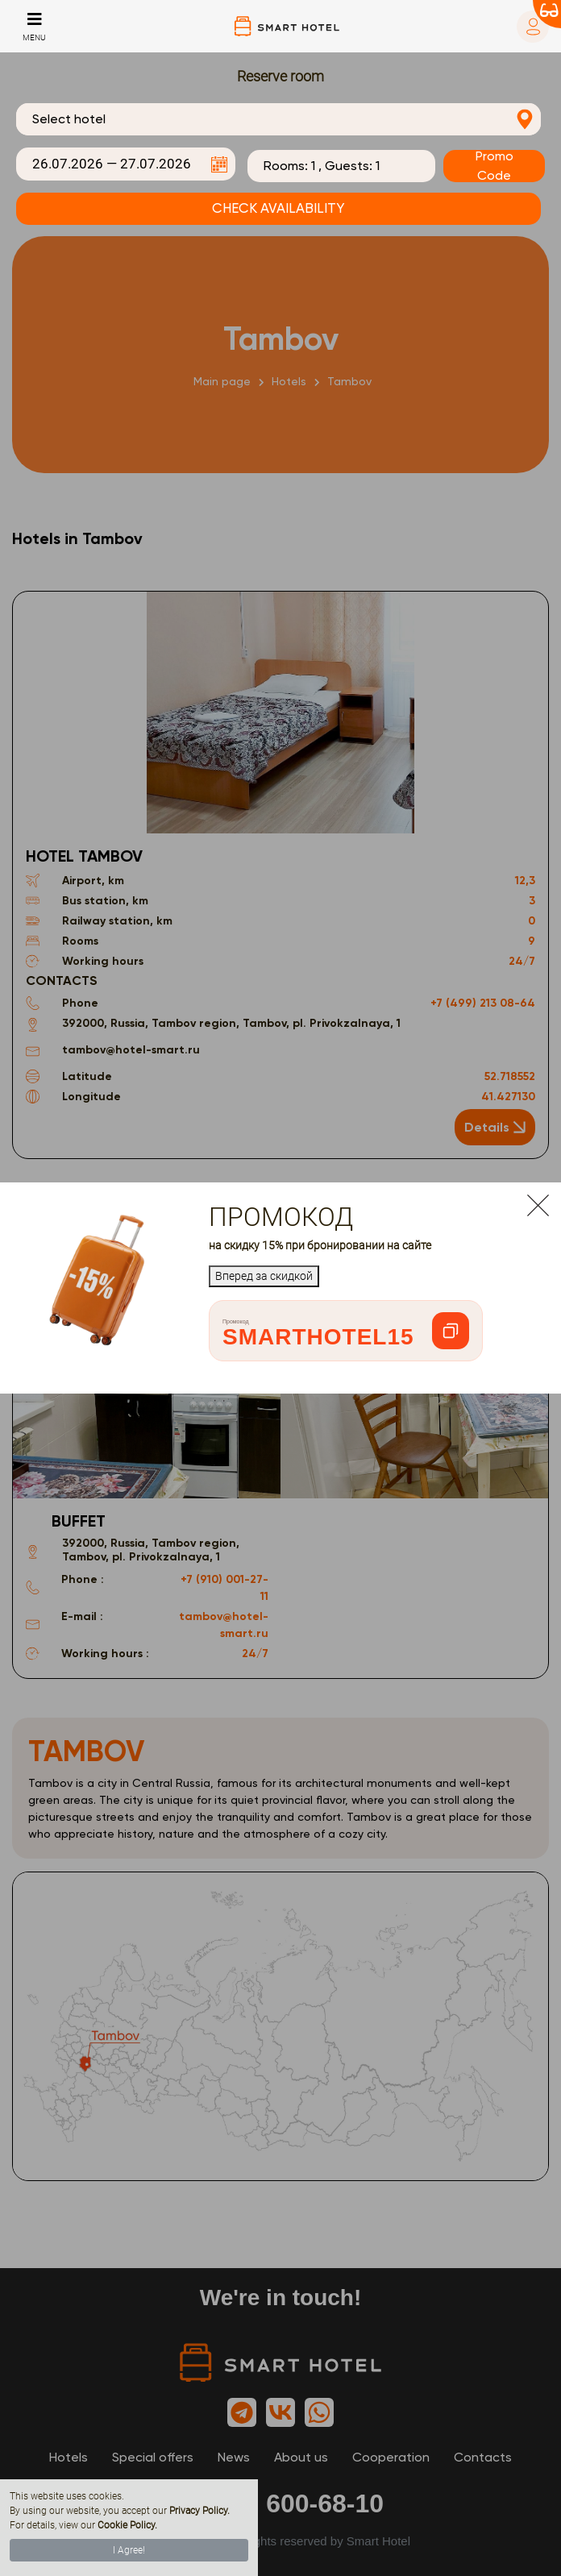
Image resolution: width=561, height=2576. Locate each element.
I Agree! (129, 2550)
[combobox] (278, 119)
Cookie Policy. (127, 2525)
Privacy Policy (198, 2510)
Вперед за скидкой (264, 1275)
